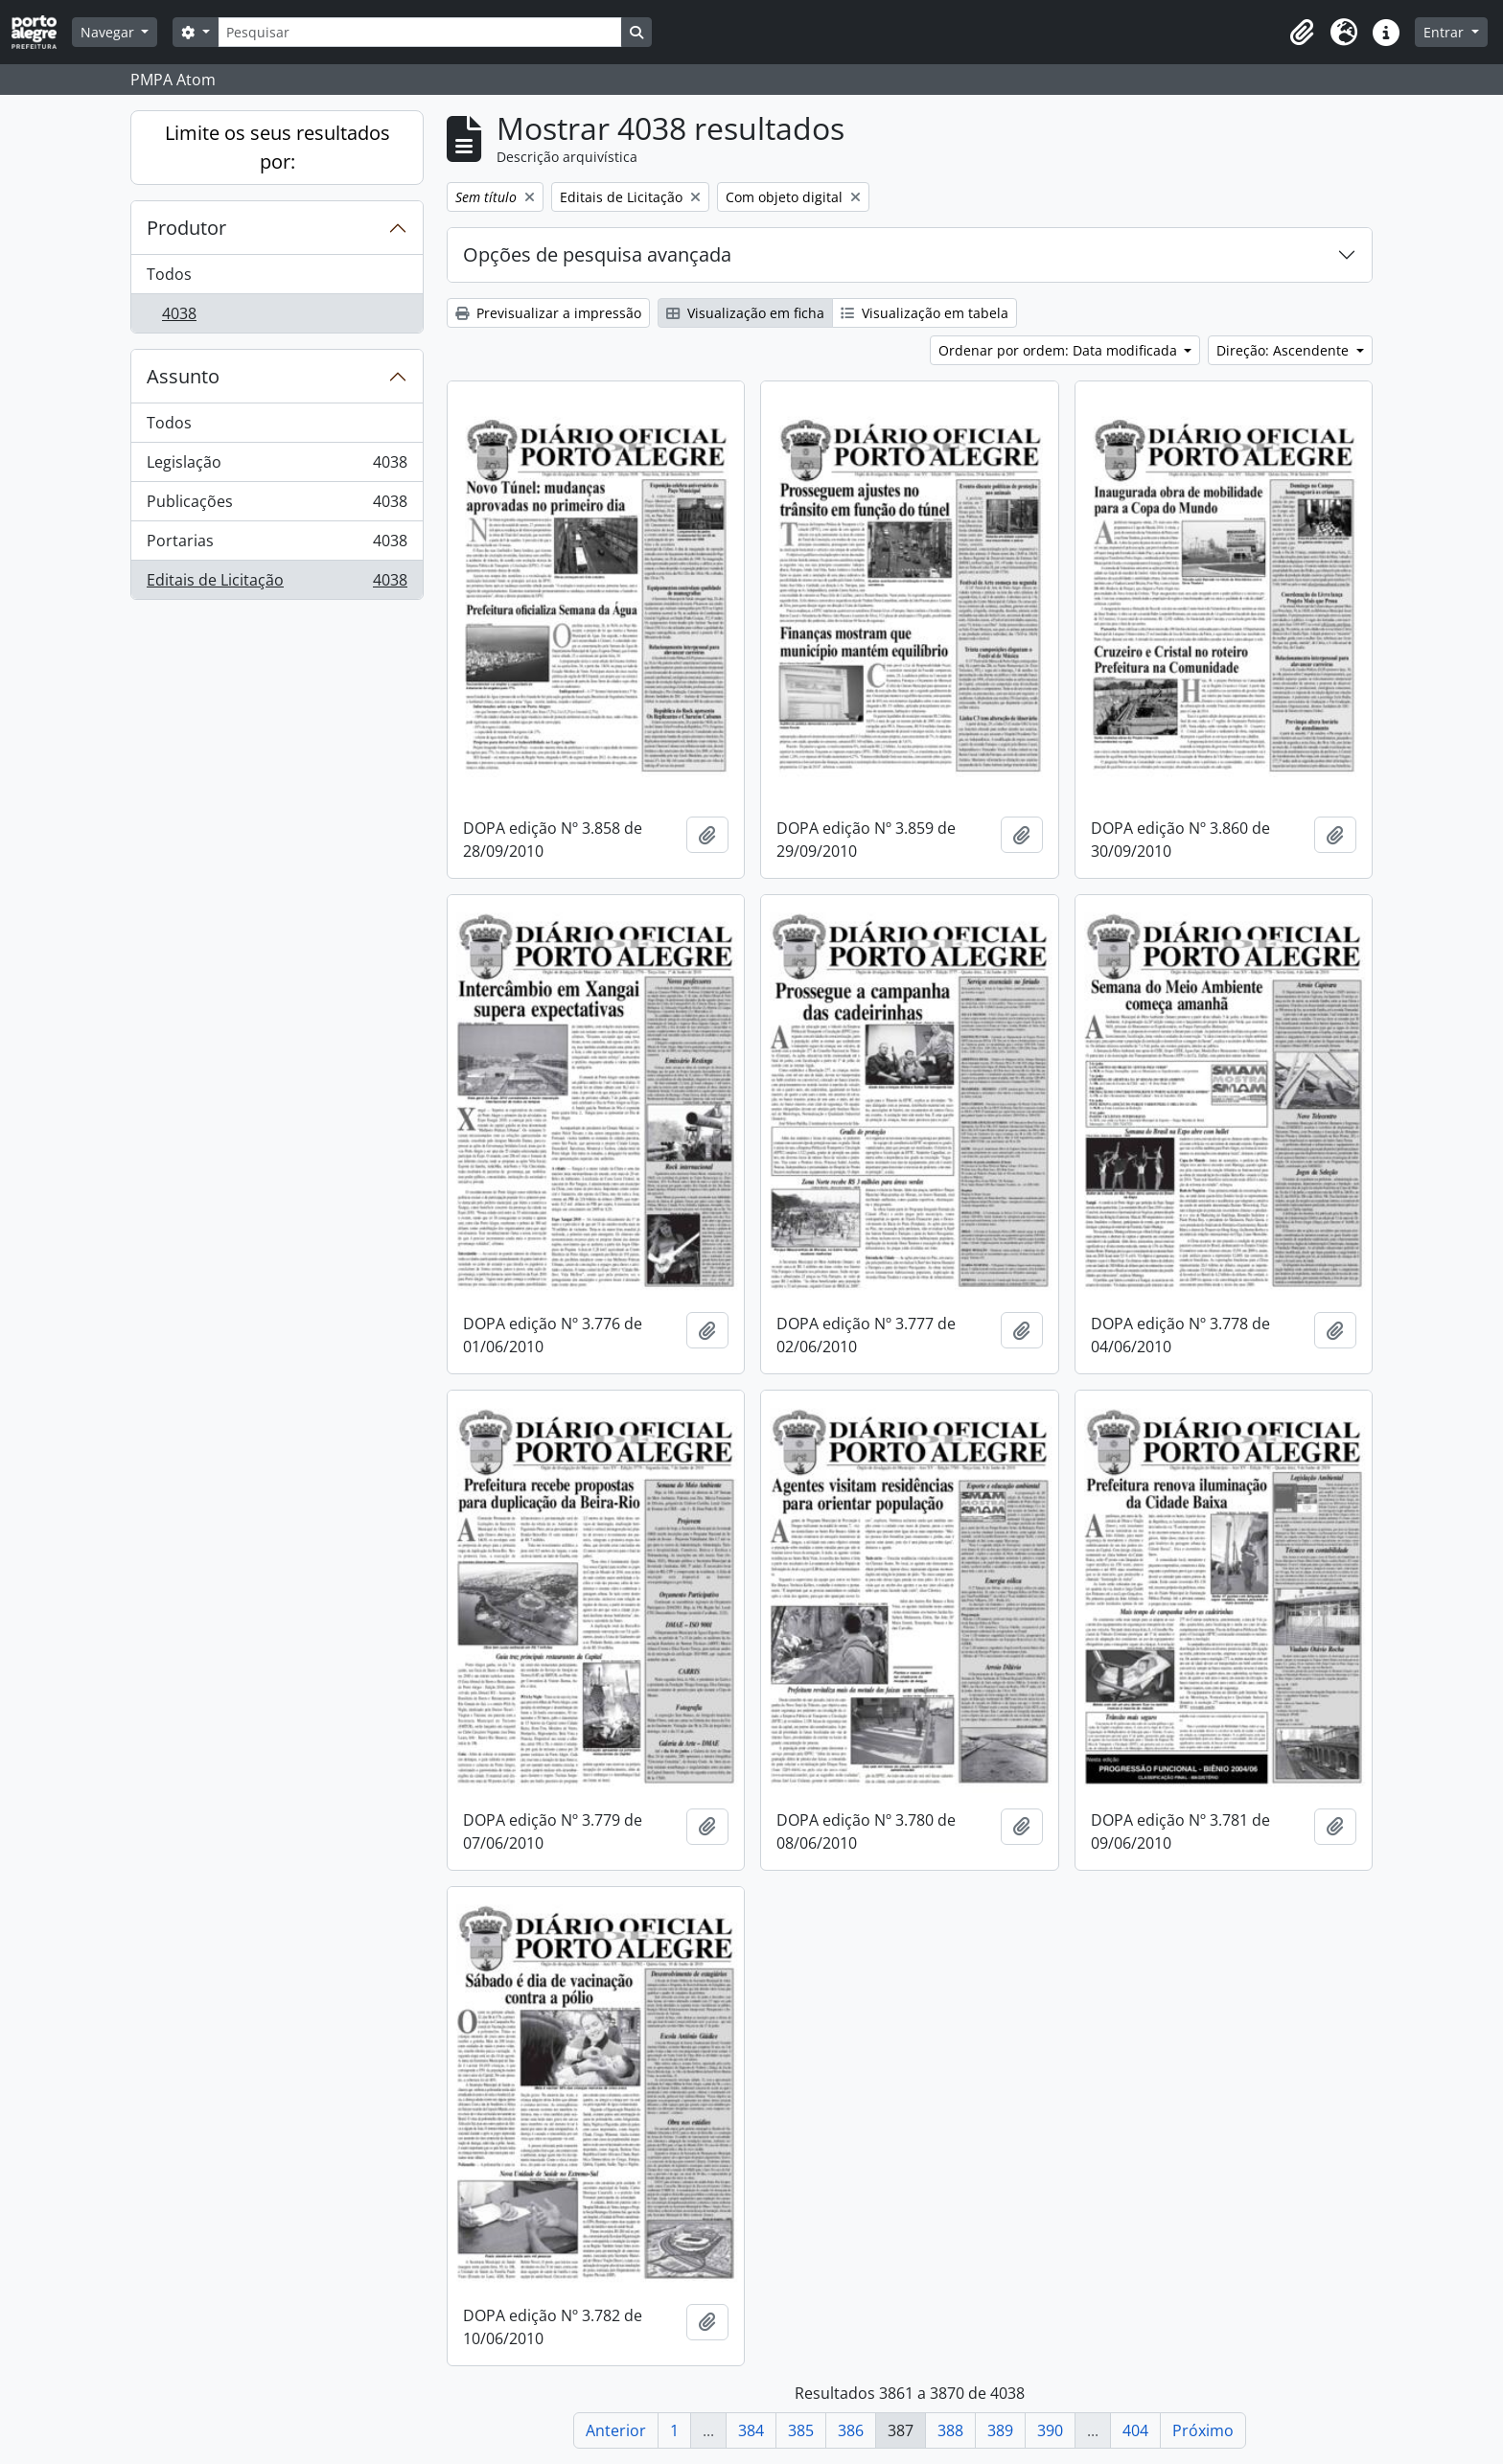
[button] (1302, 33)
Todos (169, 274)
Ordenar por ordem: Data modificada (1059, 350)
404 (1135, 2430)
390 (1050, 2430)
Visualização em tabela (924, 313)
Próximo (1203, 2430)
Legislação (276, 466)
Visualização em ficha (745, 313)
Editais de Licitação (276, 583)
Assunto (183, 376)
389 (1000, 2430)
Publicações (276, 505)
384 (751, 2430)
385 (801, 2430)
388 (950, 2430)
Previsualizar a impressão (548, 313)
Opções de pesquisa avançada (597, 254)
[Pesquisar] (420, 32)
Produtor (186, 228)
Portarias (276, 545)
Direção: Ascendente (1284, 350)
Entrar (1445, 32)
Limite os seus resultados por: (277, 147)
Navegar (109, 32)
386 (851, 2430)
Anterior (616, 2430)
